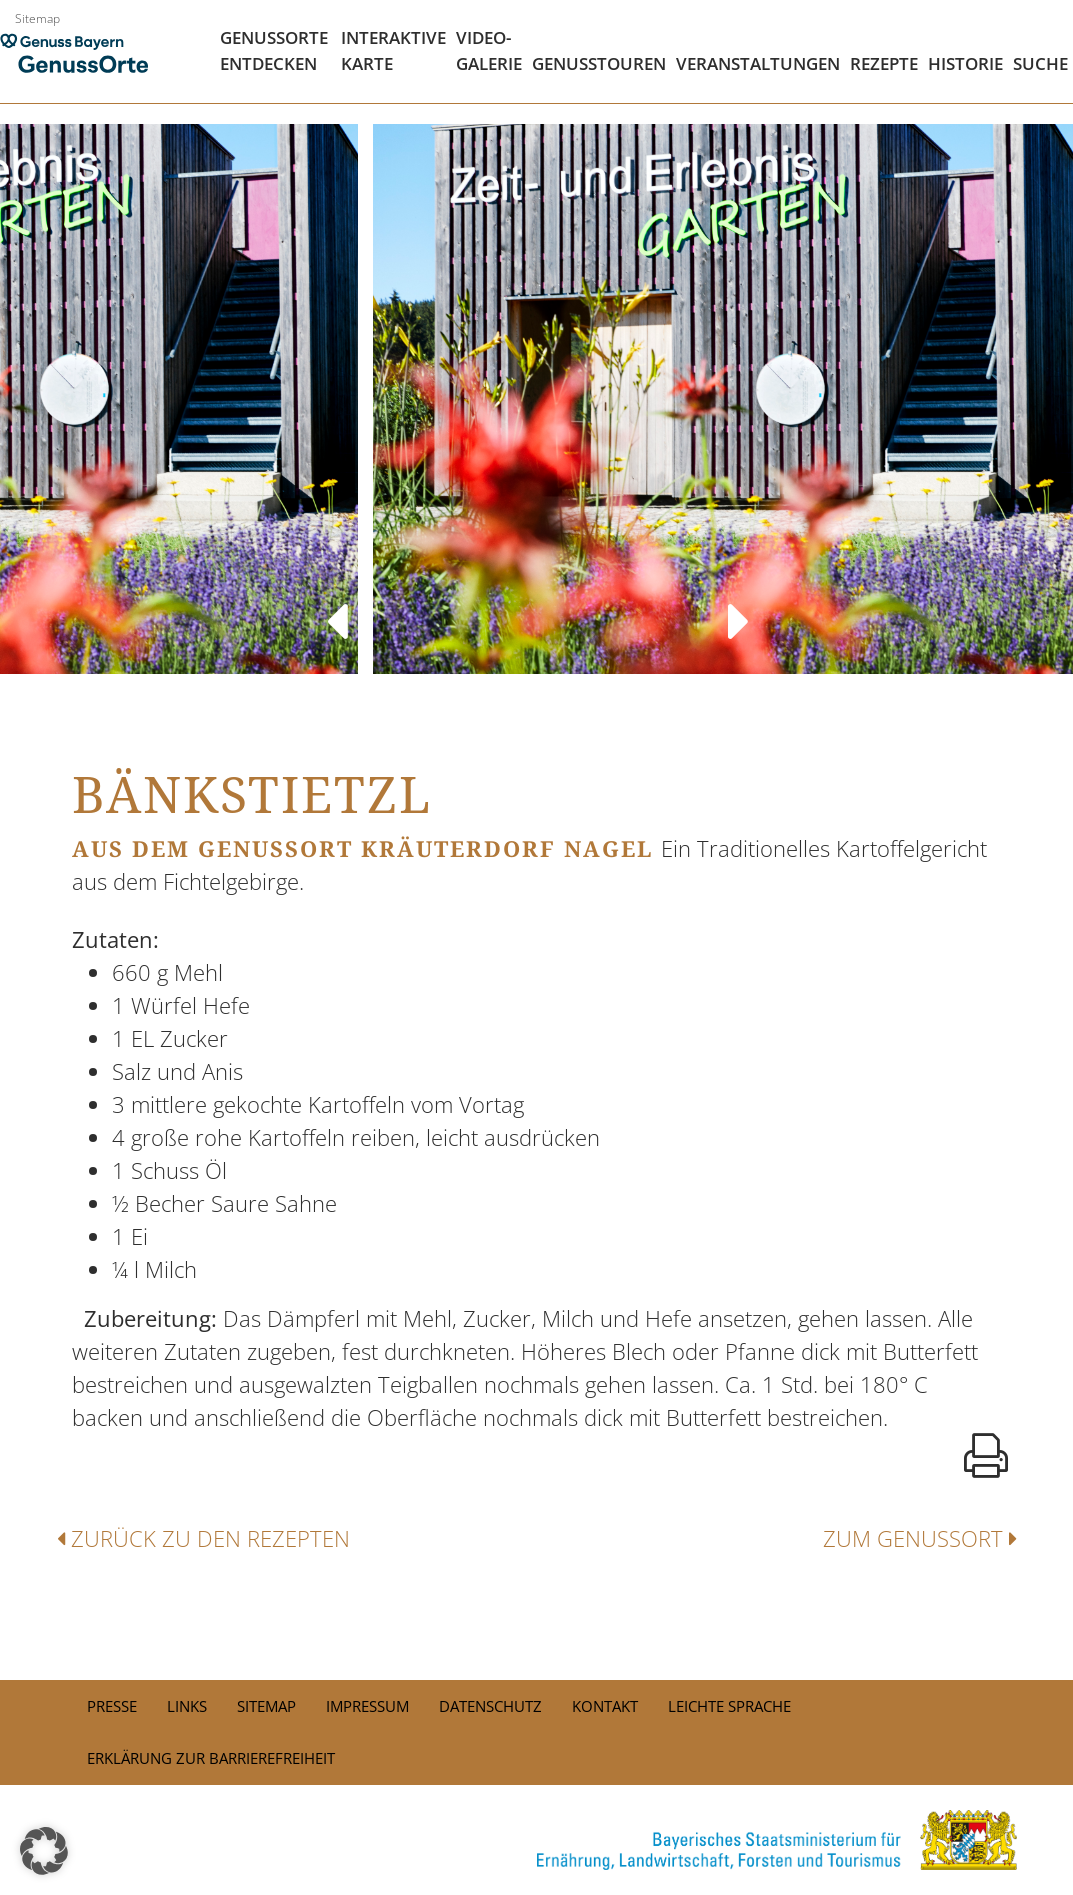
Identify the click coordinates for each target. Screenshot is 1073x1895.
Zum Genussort (920, 1538)
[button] (44, 1851)
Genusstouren (599, 63)
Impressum (367, 1706)
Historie (965, 63)
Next (738, 602)
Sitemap (37, 18)
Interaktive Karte (393, 50)
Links (187, 1706)
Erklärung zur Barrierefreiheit (211, 1758)
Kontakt (605, 1706)
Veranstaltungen (758, 63)
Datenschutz (490, 1706)
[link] (537, 1840)
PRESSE (112, 1706)
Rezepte (884, 63)
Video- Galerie (489, 50)
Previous (335, 602)
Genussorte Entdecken (274, 50)
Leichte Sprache (729, 1706)
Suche (1040, 63)
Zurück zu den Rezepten (203, 1538)
